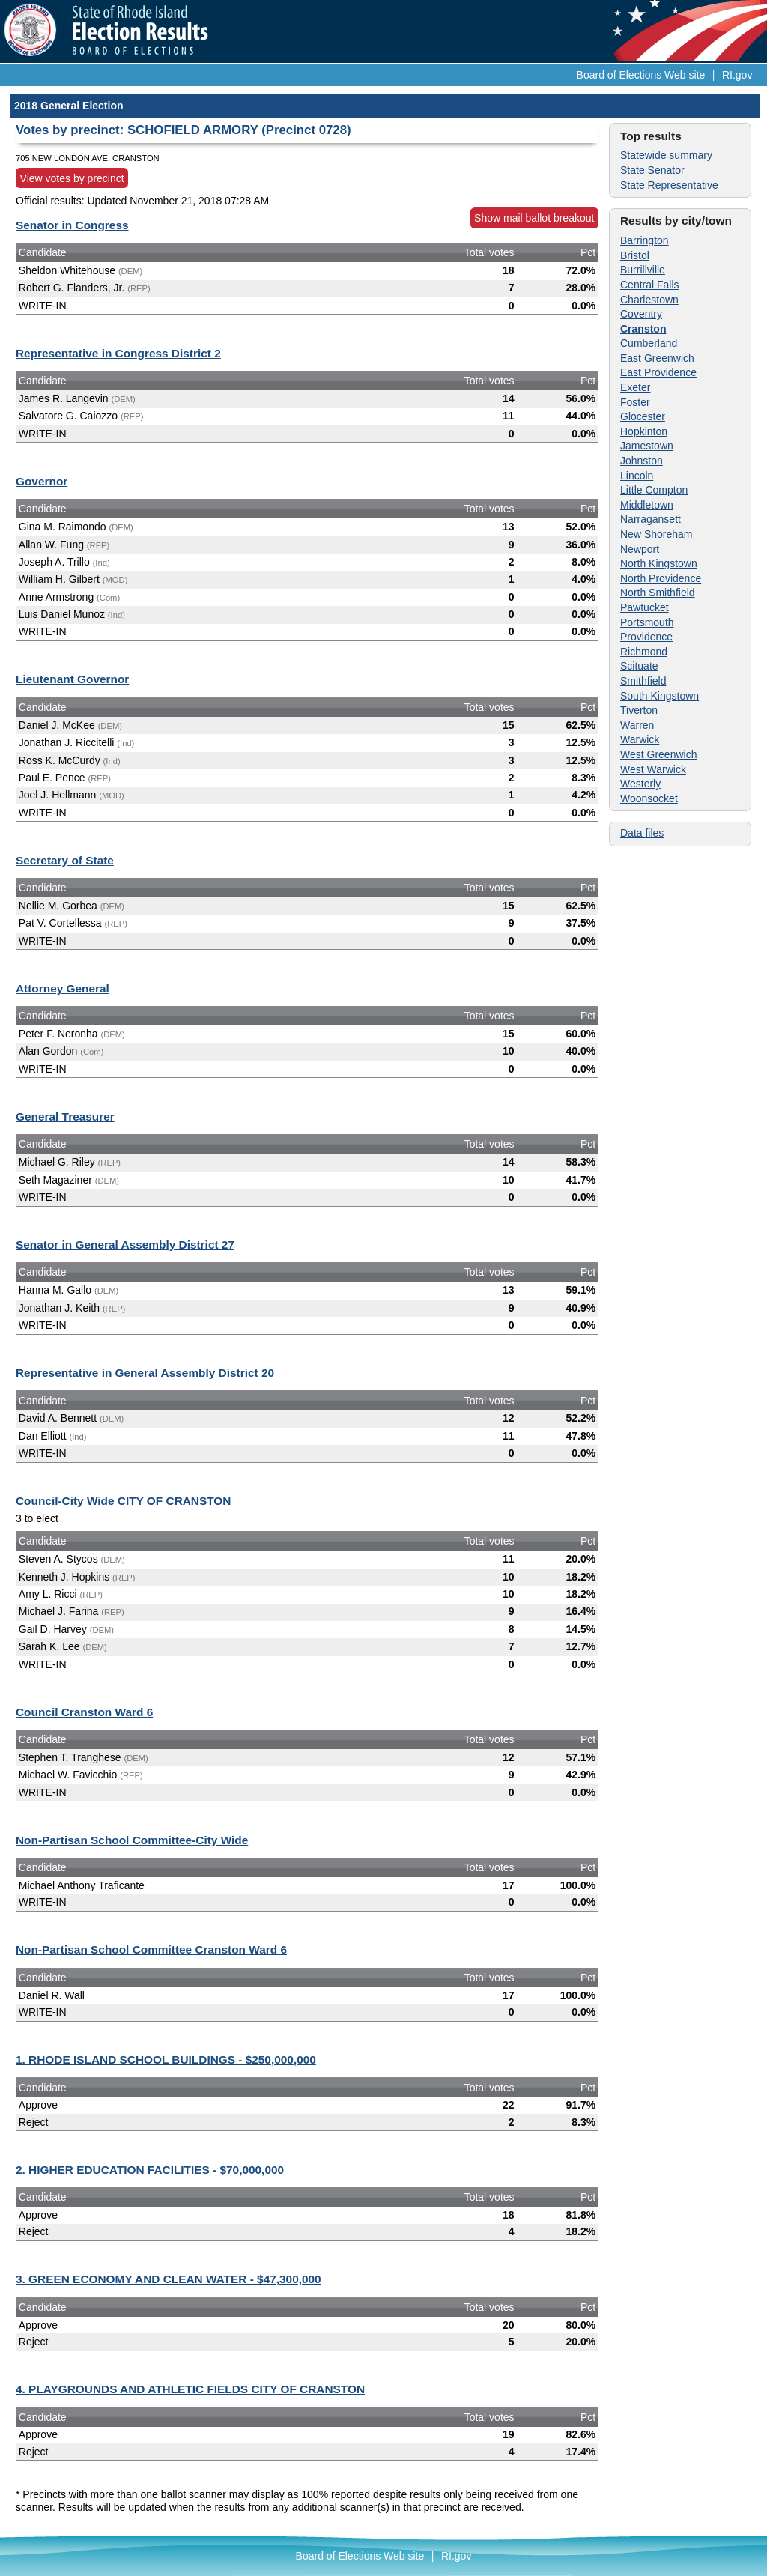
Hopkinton (643, 431)
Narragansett (650, 519)
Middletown (646, 505)
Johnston (641, 461)
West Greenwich (658, 754)
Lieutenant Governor (72, 679)
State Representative (669, 185)
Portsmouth (647, 622)
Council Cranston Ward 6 (84, 1712)
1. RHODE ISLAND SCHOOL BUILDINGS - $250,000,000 (166, 2059)
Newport (639, 549)
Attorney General (62, 988)
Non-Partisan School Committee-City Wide (132, 1840)
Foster (635, 402)
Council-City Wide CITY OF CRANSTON (123, 1500)
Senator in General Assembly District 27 (125, 1244)
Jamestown (646, 446)
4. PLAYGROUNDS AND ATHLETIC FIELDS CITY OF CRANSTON (190, 2389)
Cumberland (648, 343)
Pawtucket (644, 607)
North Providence (660, 578)
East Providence (658, 372)
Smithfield (643, 681)
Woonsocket (649, 798)
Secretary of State (65, 860)
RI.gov (737, 75)
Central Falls (649, 285)
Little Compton (654, 490)
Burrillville (642, 270)
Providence (646, 637)
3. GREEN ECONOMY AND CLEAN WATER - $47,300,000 (168, 2279)
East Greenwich (657, 358)
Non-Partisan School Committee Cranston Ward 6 (151, 1949)
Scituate (639, 666)
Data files (642, 833)
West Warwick (653, 769)
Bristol (634, 255)
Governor (41, 481)
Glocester (642, 416)
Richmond (643, 652)
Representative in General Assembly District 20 (145, 1372)
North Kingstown (658, 563)
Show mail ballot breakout (534, 218)
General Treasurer (65, 1116)
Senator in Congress (72, 225)
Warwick (639, 739)
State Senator (652, 170)
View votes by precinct (72, 178)
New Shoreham (656, 534)
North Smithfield (657, 592)
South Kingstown (659, 696)
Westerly (640, 784)
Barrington (644, 240)
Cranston (643, 329)
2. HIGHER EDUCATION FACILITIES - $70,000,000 (150, 2169)
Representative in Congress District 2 (118, 353)
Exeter (635, 387)
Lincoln (636, 476)
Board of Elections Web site (641, 75)
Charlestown (649, 300)
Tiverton (639, 710)
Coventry (641, 314)
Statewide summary (666, 155)
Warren (637, 725)
